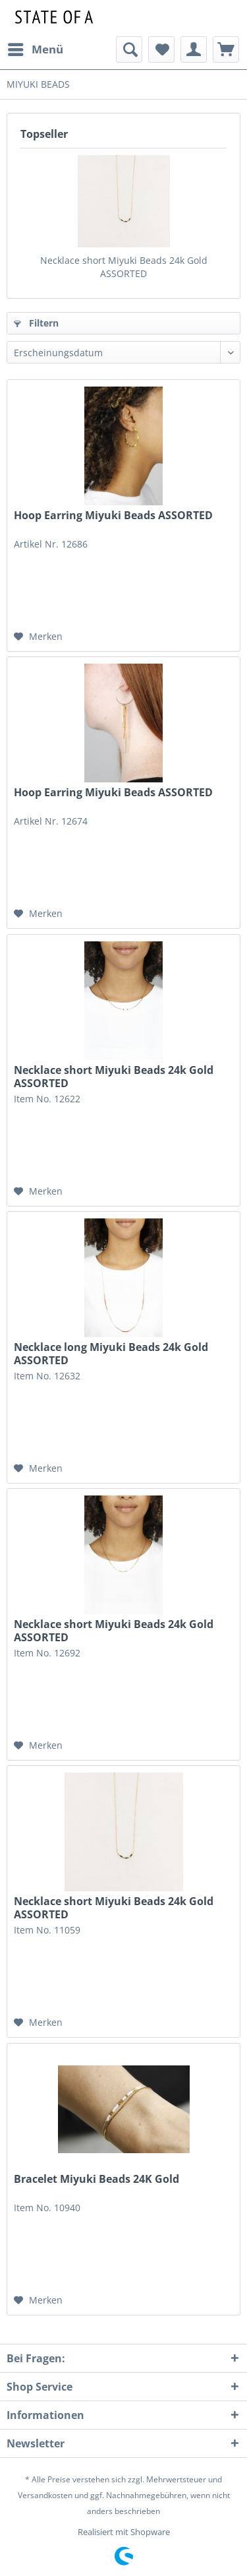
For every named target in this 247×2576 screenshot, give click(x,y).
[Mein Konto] (193, 49)
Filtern (36, 323)
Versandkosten (45, 2495)
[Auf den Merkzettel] (38, 636)
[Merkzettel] (161, 49)
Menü (35, 48)
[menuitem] (35, 49)
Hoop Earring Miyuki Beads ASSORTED (113, 515)
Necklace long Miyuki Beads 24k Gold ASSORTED (111, 1353)
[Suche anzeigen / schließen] (129, 49)
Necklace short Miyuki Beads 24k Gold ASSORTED (123, 267)
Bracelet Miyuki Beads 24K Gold (96, 2179)
